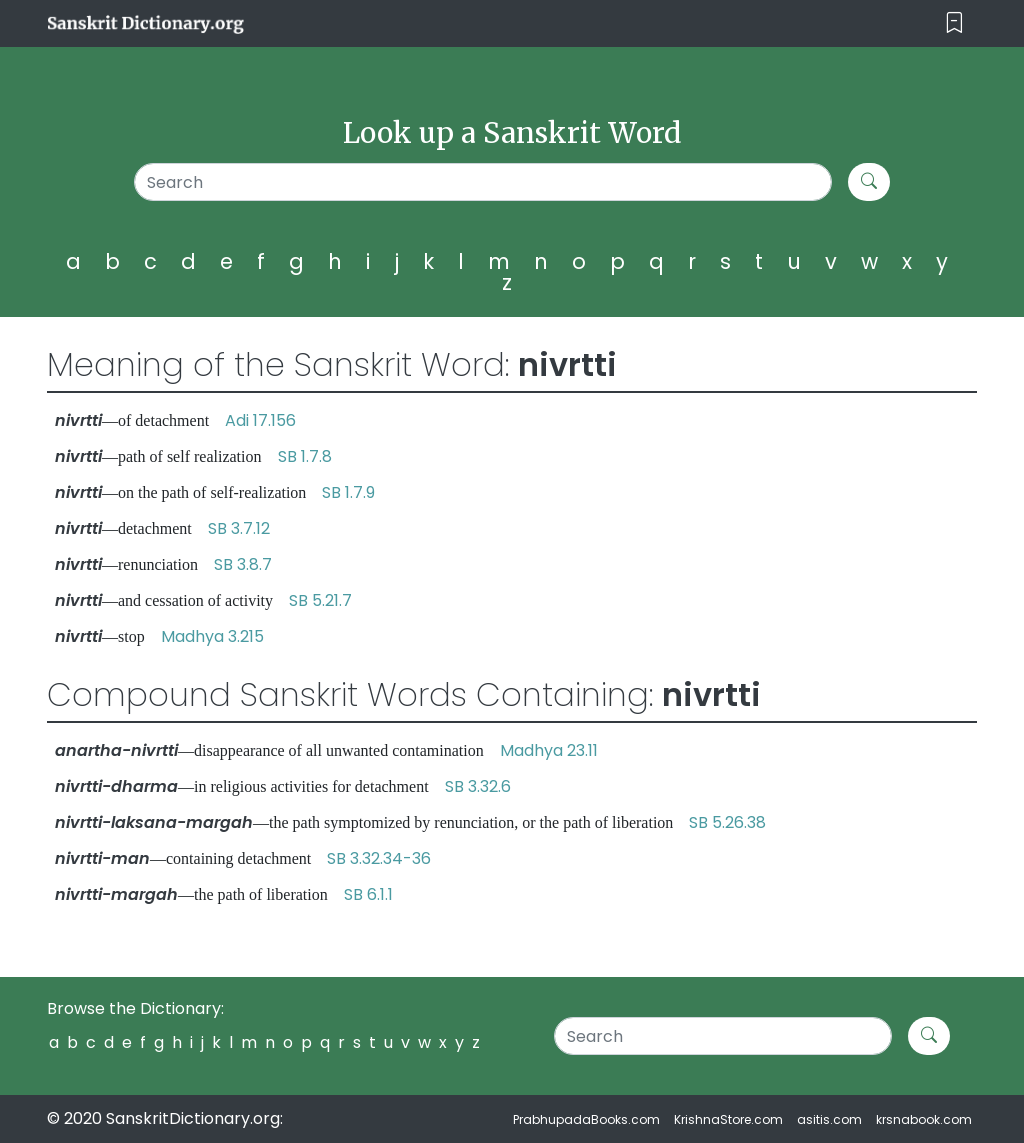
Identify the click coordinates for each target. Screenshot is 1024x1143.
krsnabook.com (924, 1119)
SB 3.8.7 (243, 564)
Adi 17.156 (260, 420)
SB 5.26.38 (727, 822)
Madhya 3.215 (212, 636)
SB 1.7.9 (348, 492)
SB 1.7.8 (305, 456)
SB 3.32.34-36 (379, 858)
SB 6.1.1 (368, 894)
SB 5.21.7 (320, 600)
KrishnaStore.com (728, 1119)
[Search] (483, 182)
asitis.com (829, 1119)
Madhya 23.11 (549, 750)
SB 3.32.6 (478, 786)
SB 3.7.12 (239, 528)
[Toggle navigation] (954, 23)
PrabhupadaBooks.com (586, 1119)
